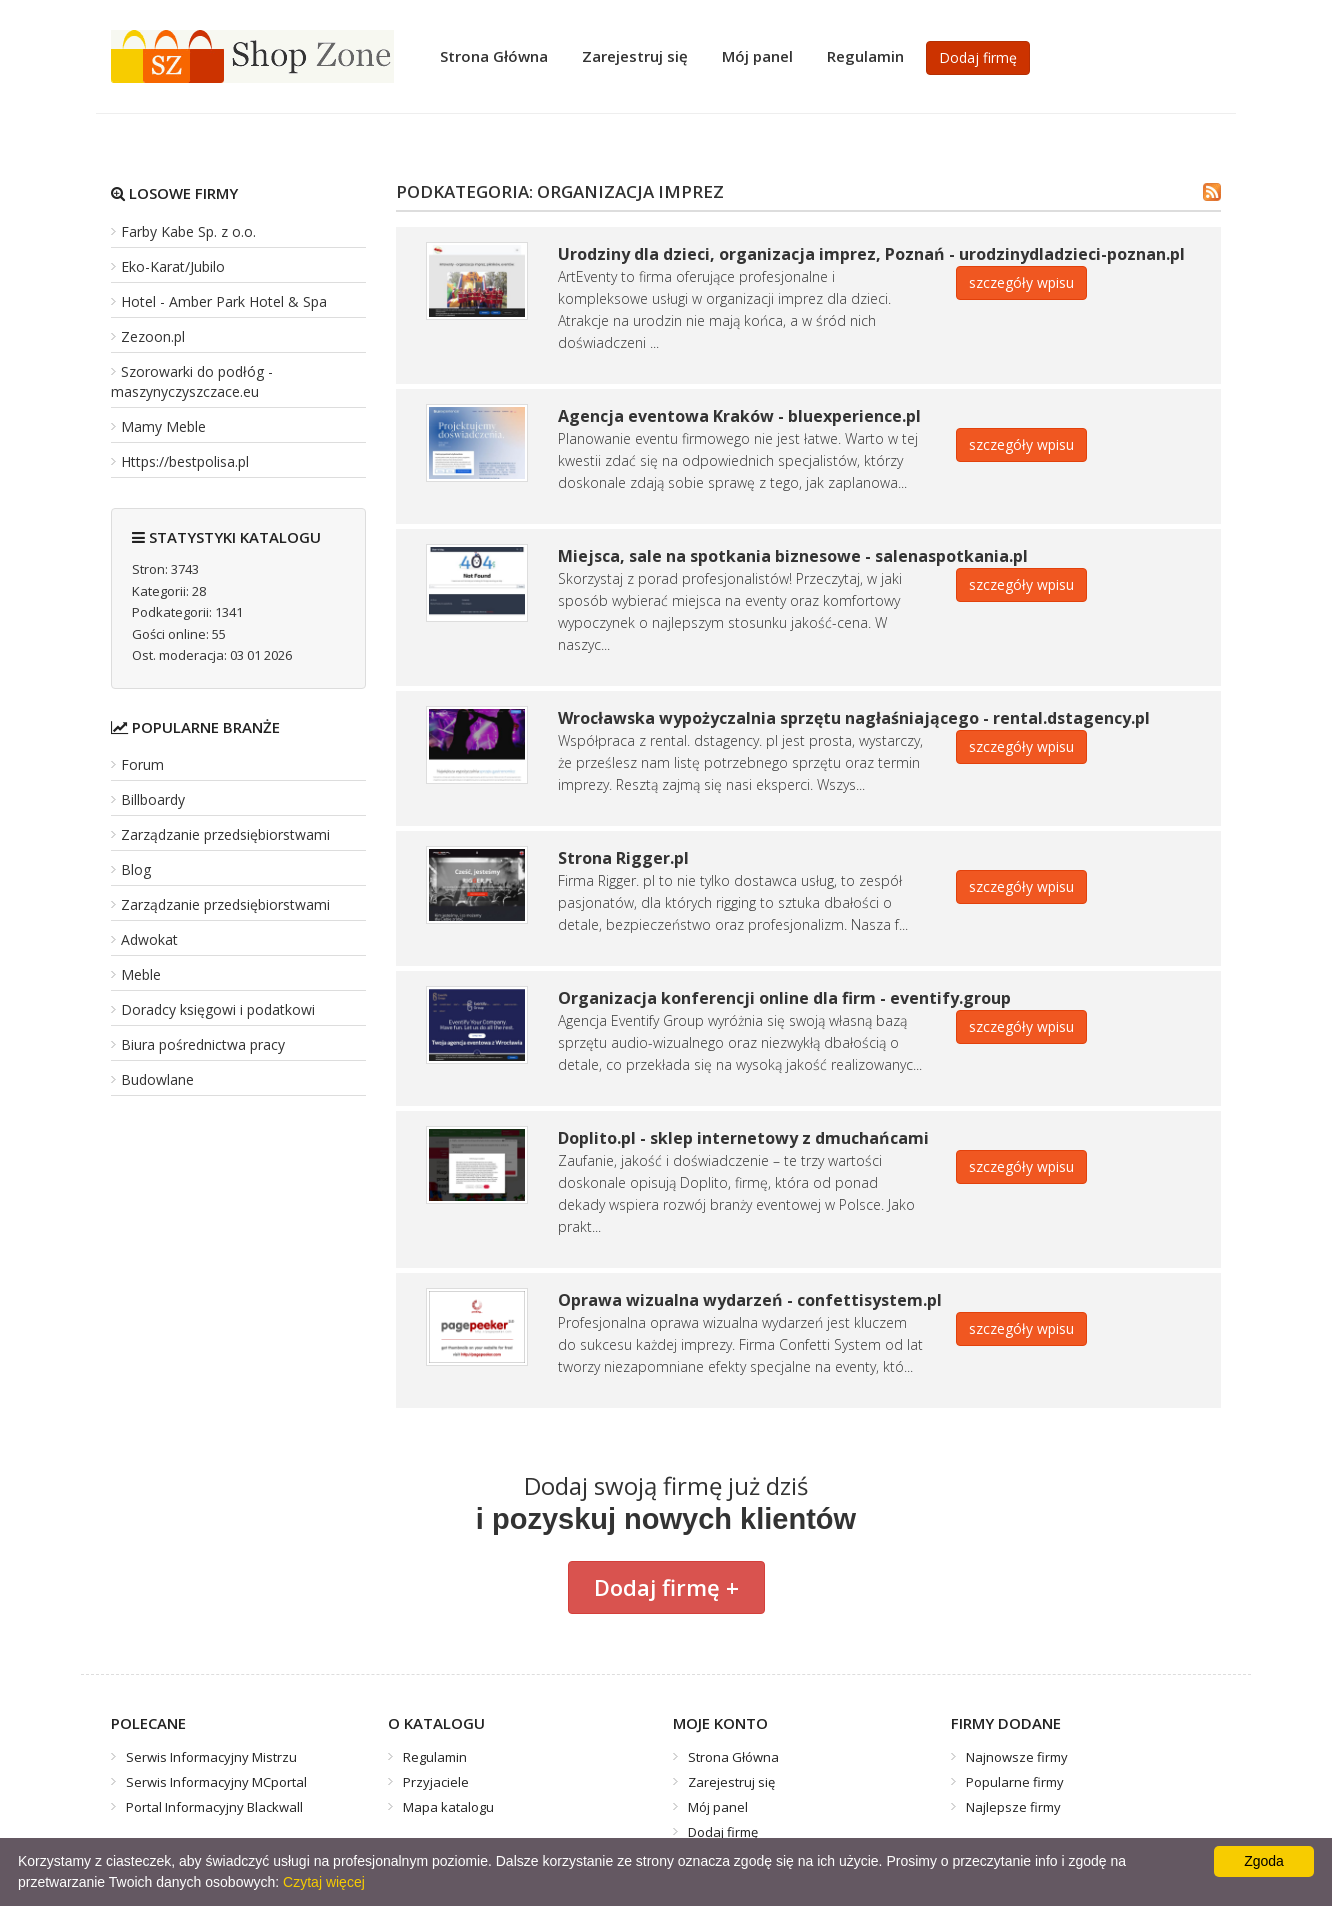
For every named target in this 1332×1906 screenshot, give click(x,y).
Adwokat (149, 939)
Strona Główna (494, 56)
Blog (136, 869)
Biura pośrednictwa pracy (203, 1044)
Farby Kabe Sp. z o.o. (188, 231)
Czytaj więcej (324, 1882)
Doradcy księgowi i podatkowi (218, 1009)
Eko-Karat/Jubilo (173, 266)
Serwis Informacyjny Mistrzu (211, 1757)
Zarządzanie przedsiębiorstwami (225, 834)
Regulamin (865, 56)
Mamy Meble (163, 426)
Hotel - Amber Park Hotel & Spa (224, 301)
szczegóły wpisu (1021, 282)
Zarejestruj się (635, 56)
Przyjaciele (436, 1782)
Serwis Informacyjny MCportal (216, 1782)
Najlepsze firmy (1013, 1807)
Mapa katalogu (448, 1807)
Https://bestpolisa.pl (185, 461)
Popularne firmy (1015, 1782)
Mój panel (757, 56)
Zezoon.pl (153, 336)
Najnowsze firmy (1017, 1757)
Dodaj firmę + (666, 1587)
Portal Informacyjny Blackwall (214, 1807)
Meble (141, 974)
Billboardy (153, 799)
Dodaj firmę (978, 57)
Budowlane (157, 1079)
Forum (142, 764)
